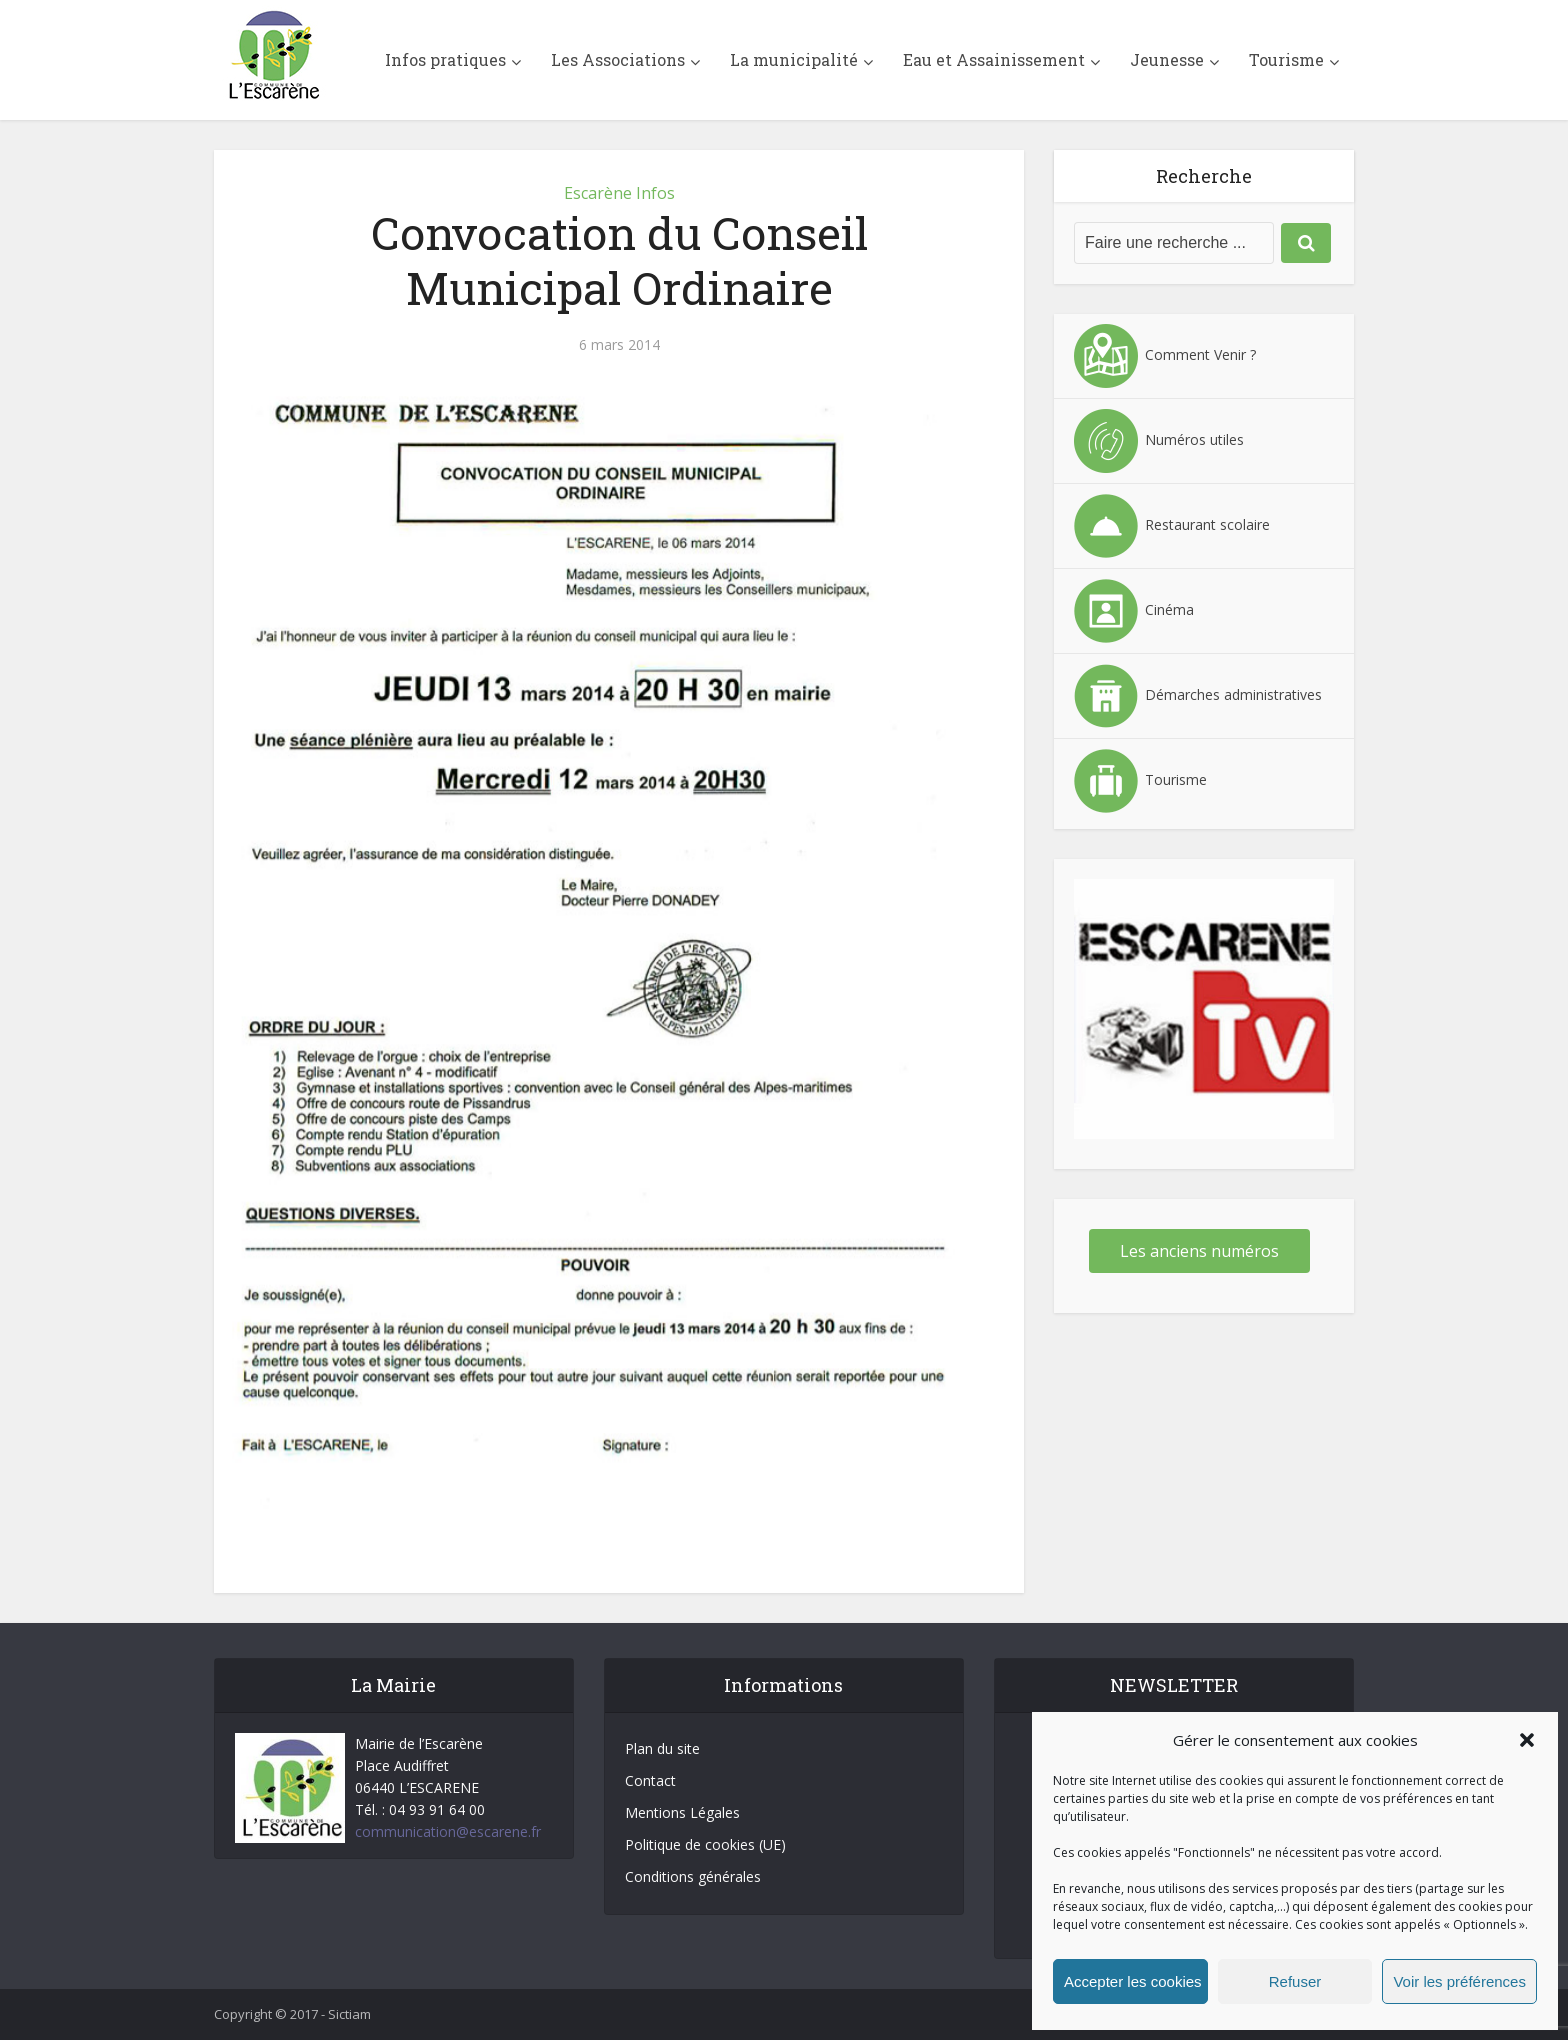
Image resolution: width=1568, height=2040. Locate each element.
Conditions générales (693, 1876)
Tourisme (1286, 59)
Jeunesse (1167, 59)
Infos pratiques (445, 59)
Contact (650, 1780)
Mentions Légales (682, 1812)
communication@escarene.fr (448, 1831)
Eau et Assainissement (994, 59)
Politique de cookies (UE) (705, 1844)
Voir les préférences (1459, 1981)
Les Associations (618, 59)
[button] (1527, 1740)
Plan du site (662, 1748)
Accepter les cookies (1133, 1981)
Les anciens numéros (1199, 1251)
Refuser (1295, 1981)
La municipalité (794, 59)
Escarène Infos (619, 193)
